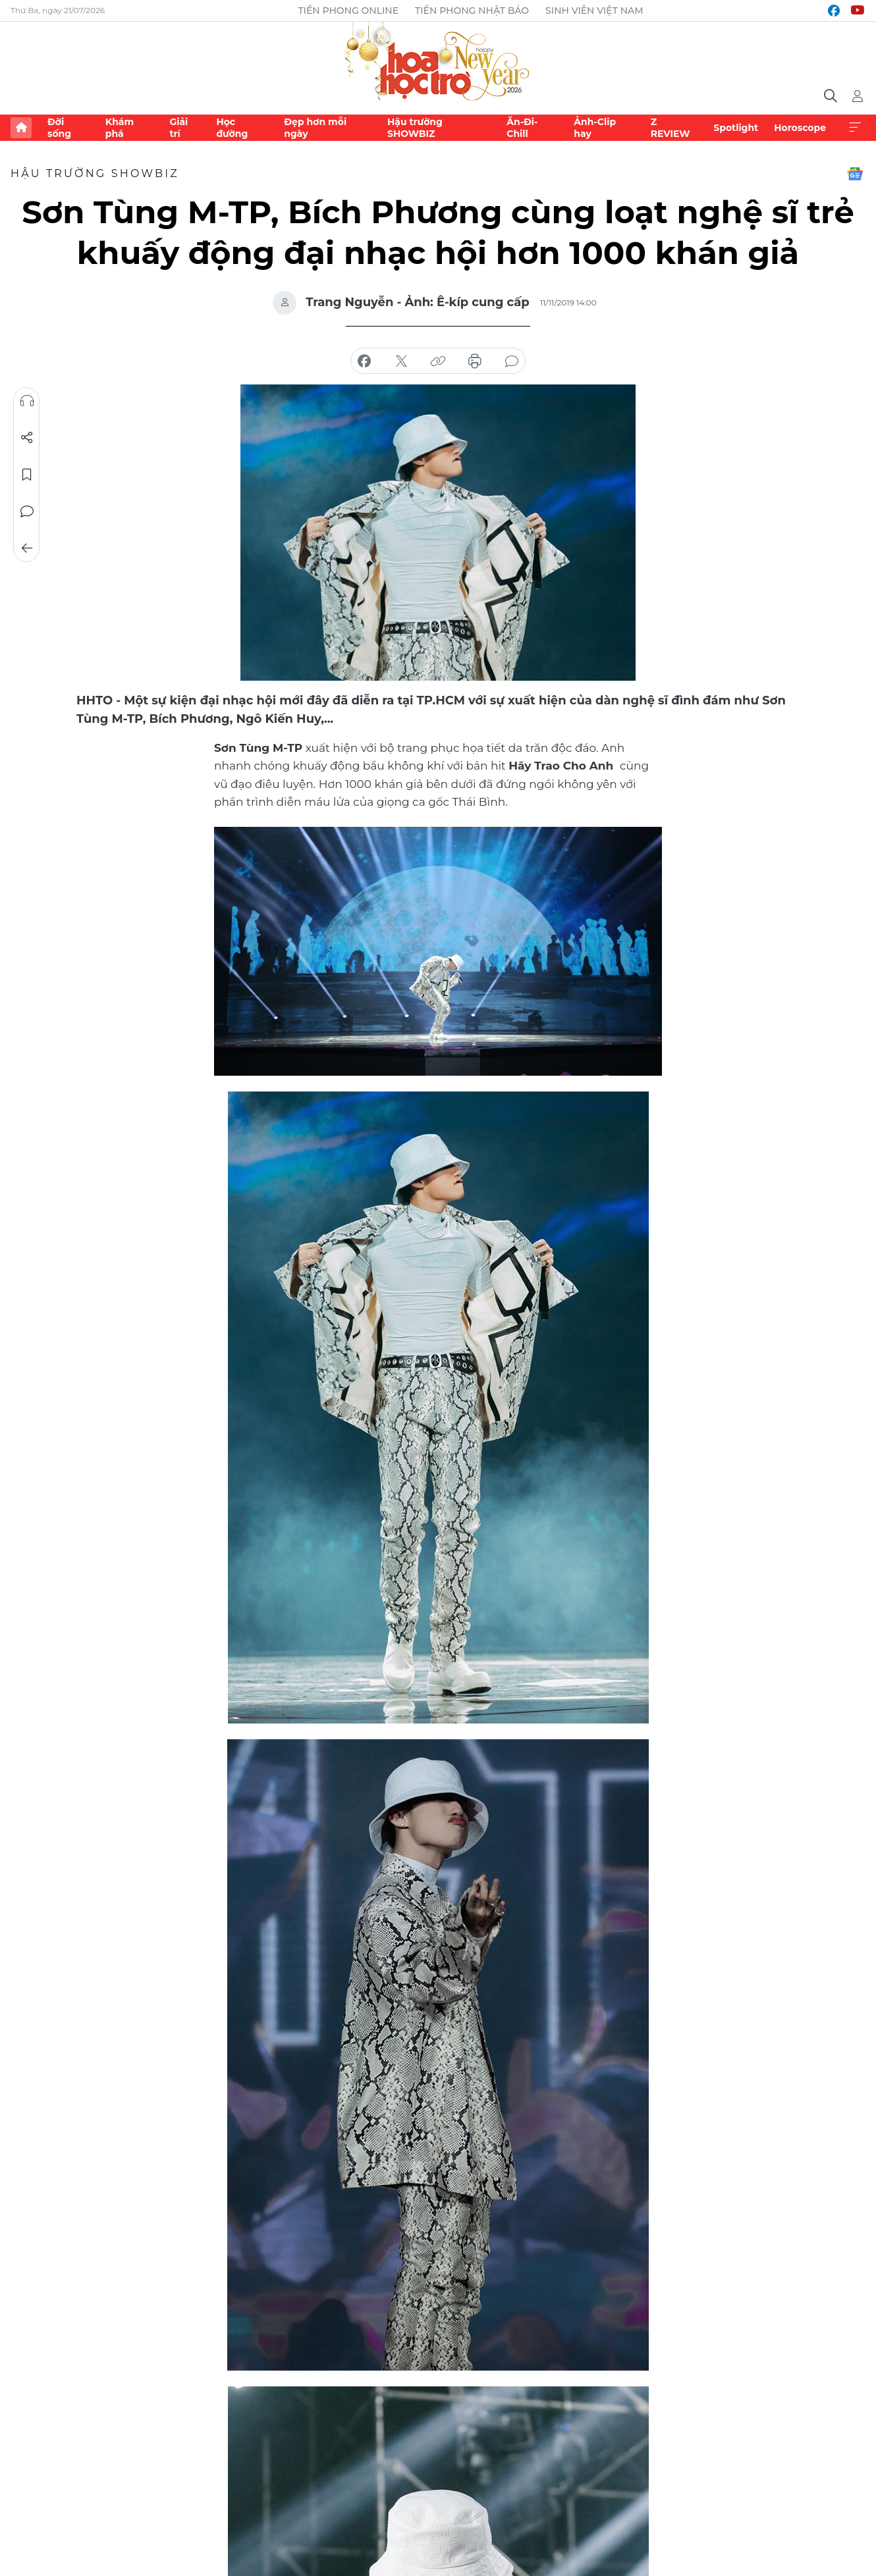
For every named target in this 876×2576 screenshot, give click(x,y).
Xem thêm (854, 127)
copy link (438, 361)
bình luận (512, 361)
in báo (475, 361)
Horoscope (800, 128)
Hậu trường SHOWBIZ (415, 128)
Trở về (27, 548)
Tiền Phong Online (348, 10)
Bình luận (27, 511)
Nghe (27, 401)
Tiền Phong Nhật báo (472, 10)
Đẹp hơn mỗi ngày (315, 128)
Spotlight (735, 128)
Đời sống (59, 128)
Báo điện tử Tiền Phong (438, 63)
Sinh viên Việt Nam (594, 10)
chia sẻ (364, 361)
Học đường (232, 128)
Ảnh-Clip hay (595, 128)
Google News (854, 173)
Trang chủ (21, 127)
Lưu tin (27, 475)
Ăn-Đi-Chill (521, 128)
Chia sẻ (27, 438)
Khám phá (119, 128)
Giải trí (178, 128)
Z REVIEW (670, 128)
